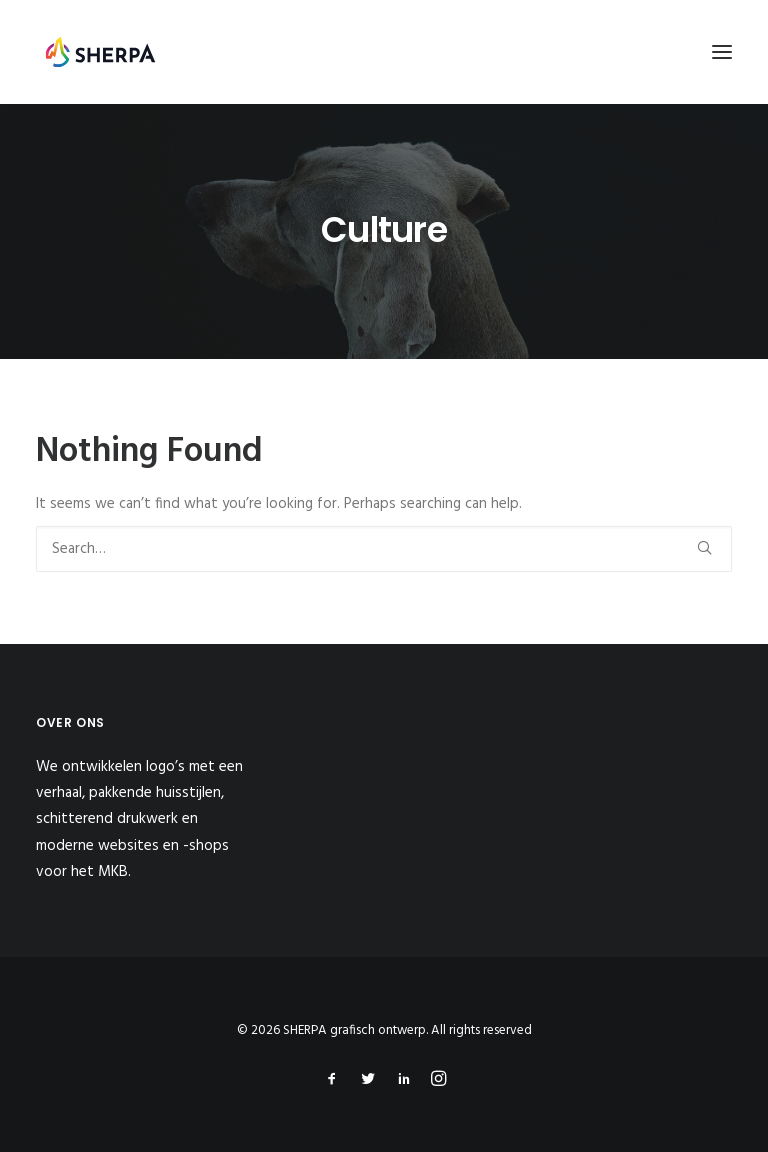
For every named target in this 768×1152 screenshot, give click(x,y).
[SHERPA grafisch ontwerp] (100, 52)
